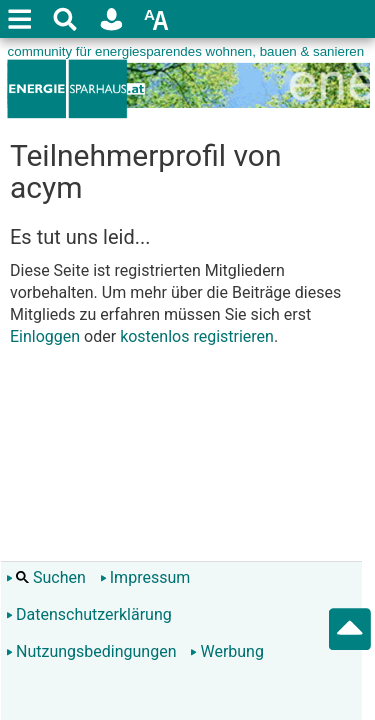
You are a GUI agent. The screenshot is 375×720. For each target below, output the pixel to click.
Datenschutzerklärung (89, 614)
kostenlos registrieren (197, 336)
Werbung (226, 651)
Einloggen (45, 336)
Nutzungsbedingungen (91, 651)
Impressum (145, 577)
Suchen (46, 577)
